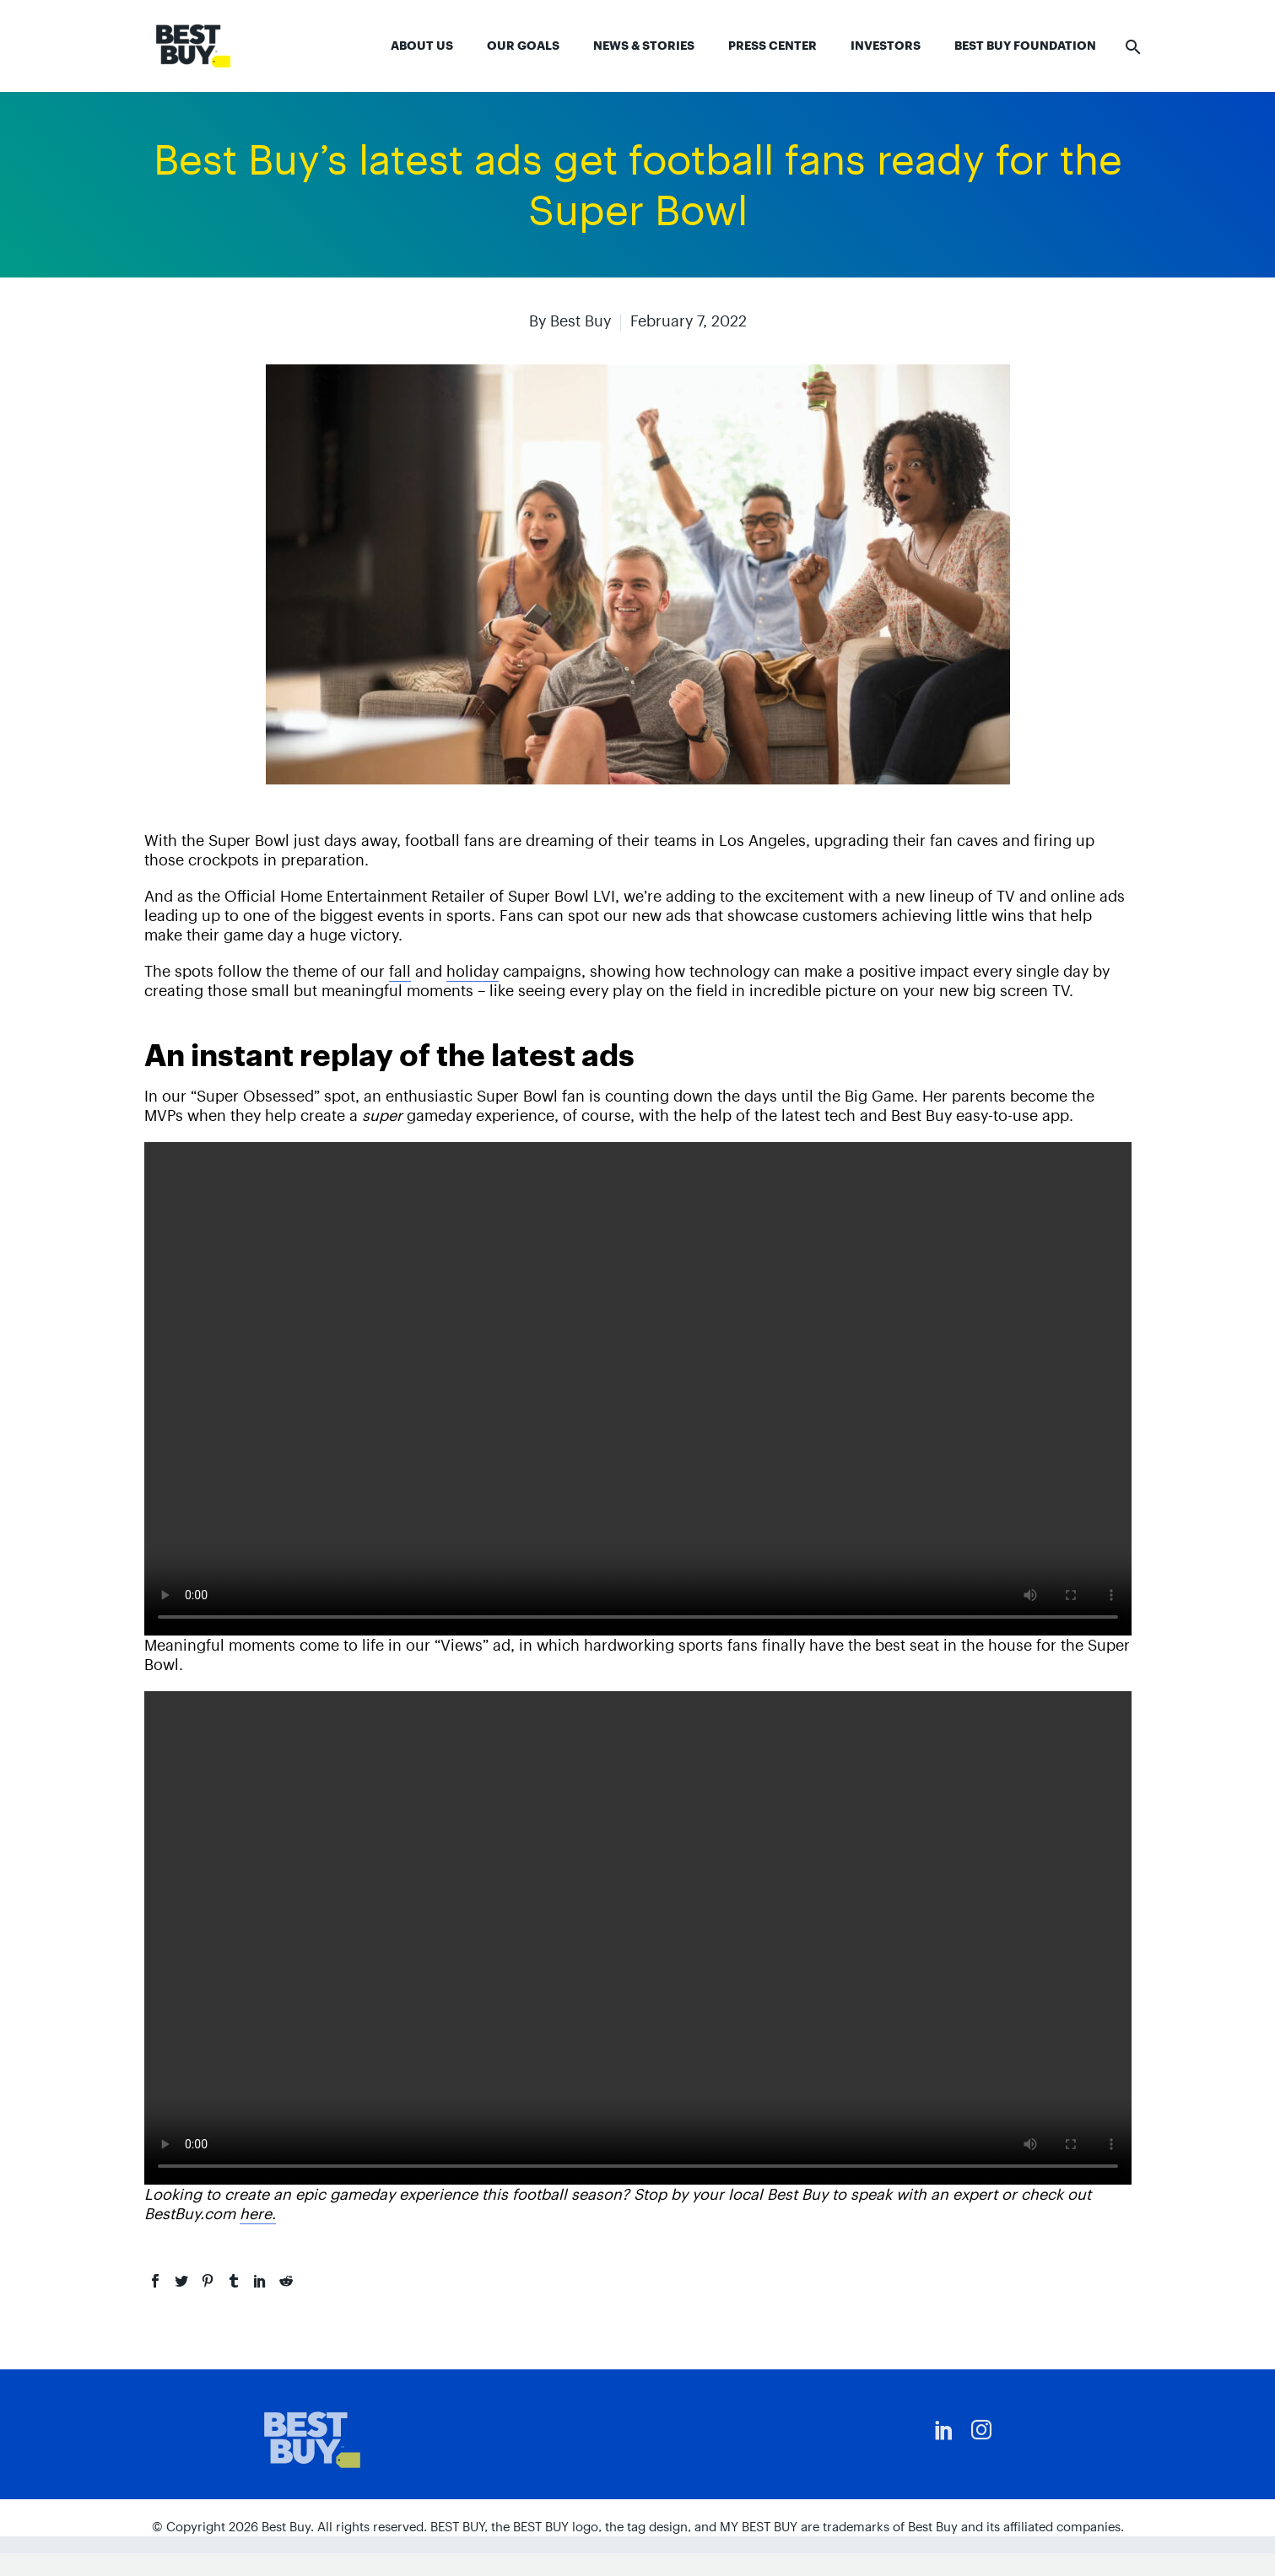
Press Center (772, 45)
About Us (422, 45)
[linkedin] (944, 2430)
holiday (472, 971)
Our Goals (523, 45)
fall (400, 971)
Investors (886, 45)
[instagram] (981, 2430)
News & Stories (643, 45)
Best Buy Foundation (1025, 45)
